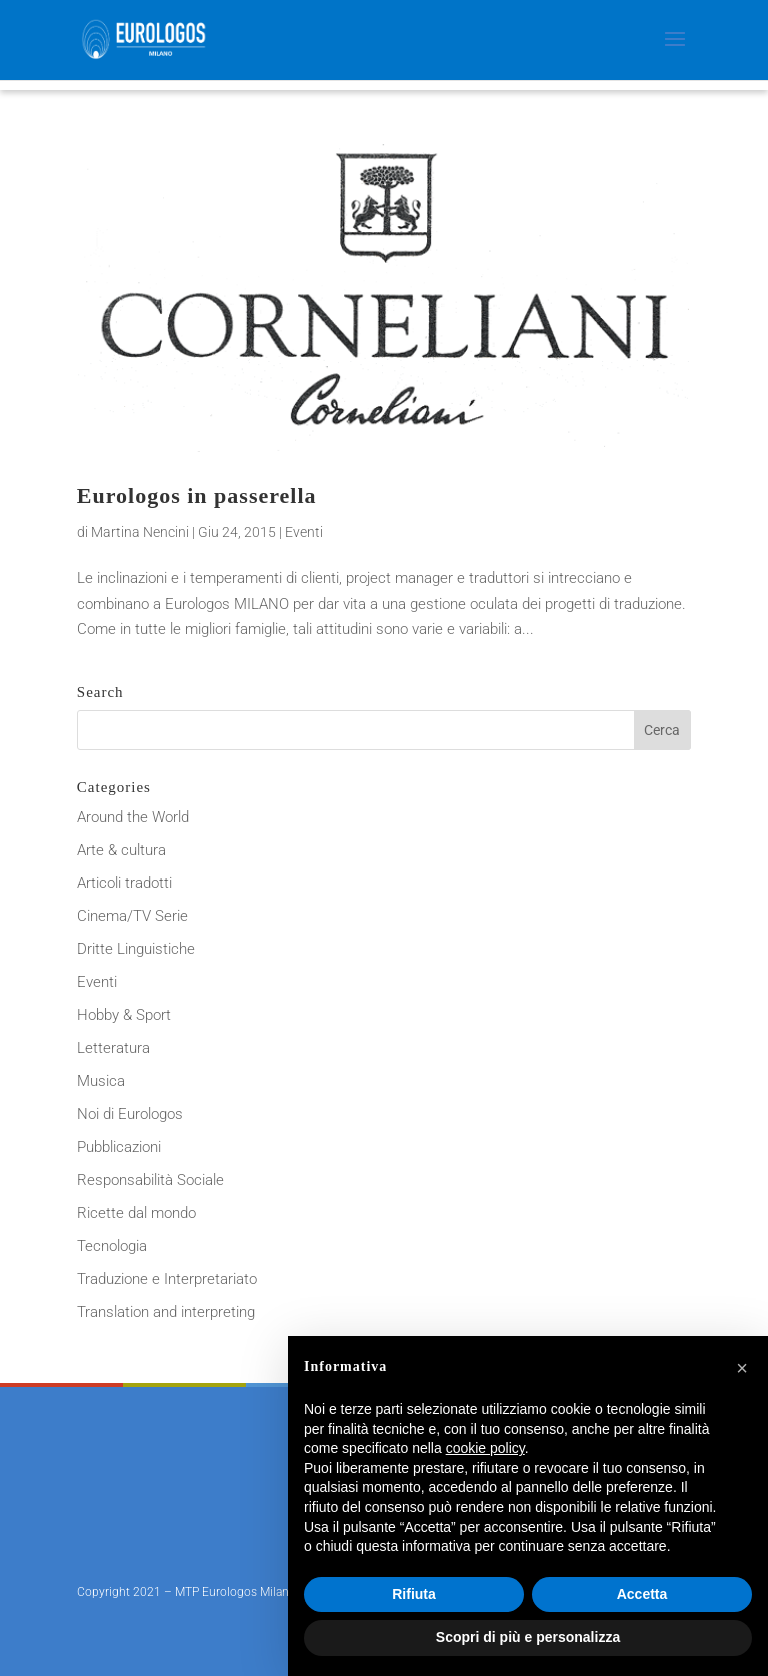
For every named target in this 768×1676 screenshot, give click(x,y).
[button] (742, 1368)
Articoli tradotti (124, 883)
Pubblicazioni (119, 1147)
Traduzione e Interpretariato (167, 1279)
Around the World (133, 817)
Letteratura (113, 1048)
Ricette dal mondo (136, 1213)
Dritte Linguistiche (136, 949)
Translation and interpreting (166, 1312)
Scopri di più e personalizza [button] (528, 1637)
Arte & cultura (121, 850)
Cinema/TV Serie (132, 916)
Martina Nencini (140, 532)
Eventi (304, 532)
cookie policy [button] (485, 1448)
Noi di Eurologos (130, 1114)
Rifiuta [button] (414, 1594)
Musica (101, 1081)
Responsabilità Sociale (150, 1180)
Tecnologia (112, 1246)
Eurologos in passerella (197, 495)
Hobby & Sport (124, 1015)
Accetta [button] (642, 1594)
